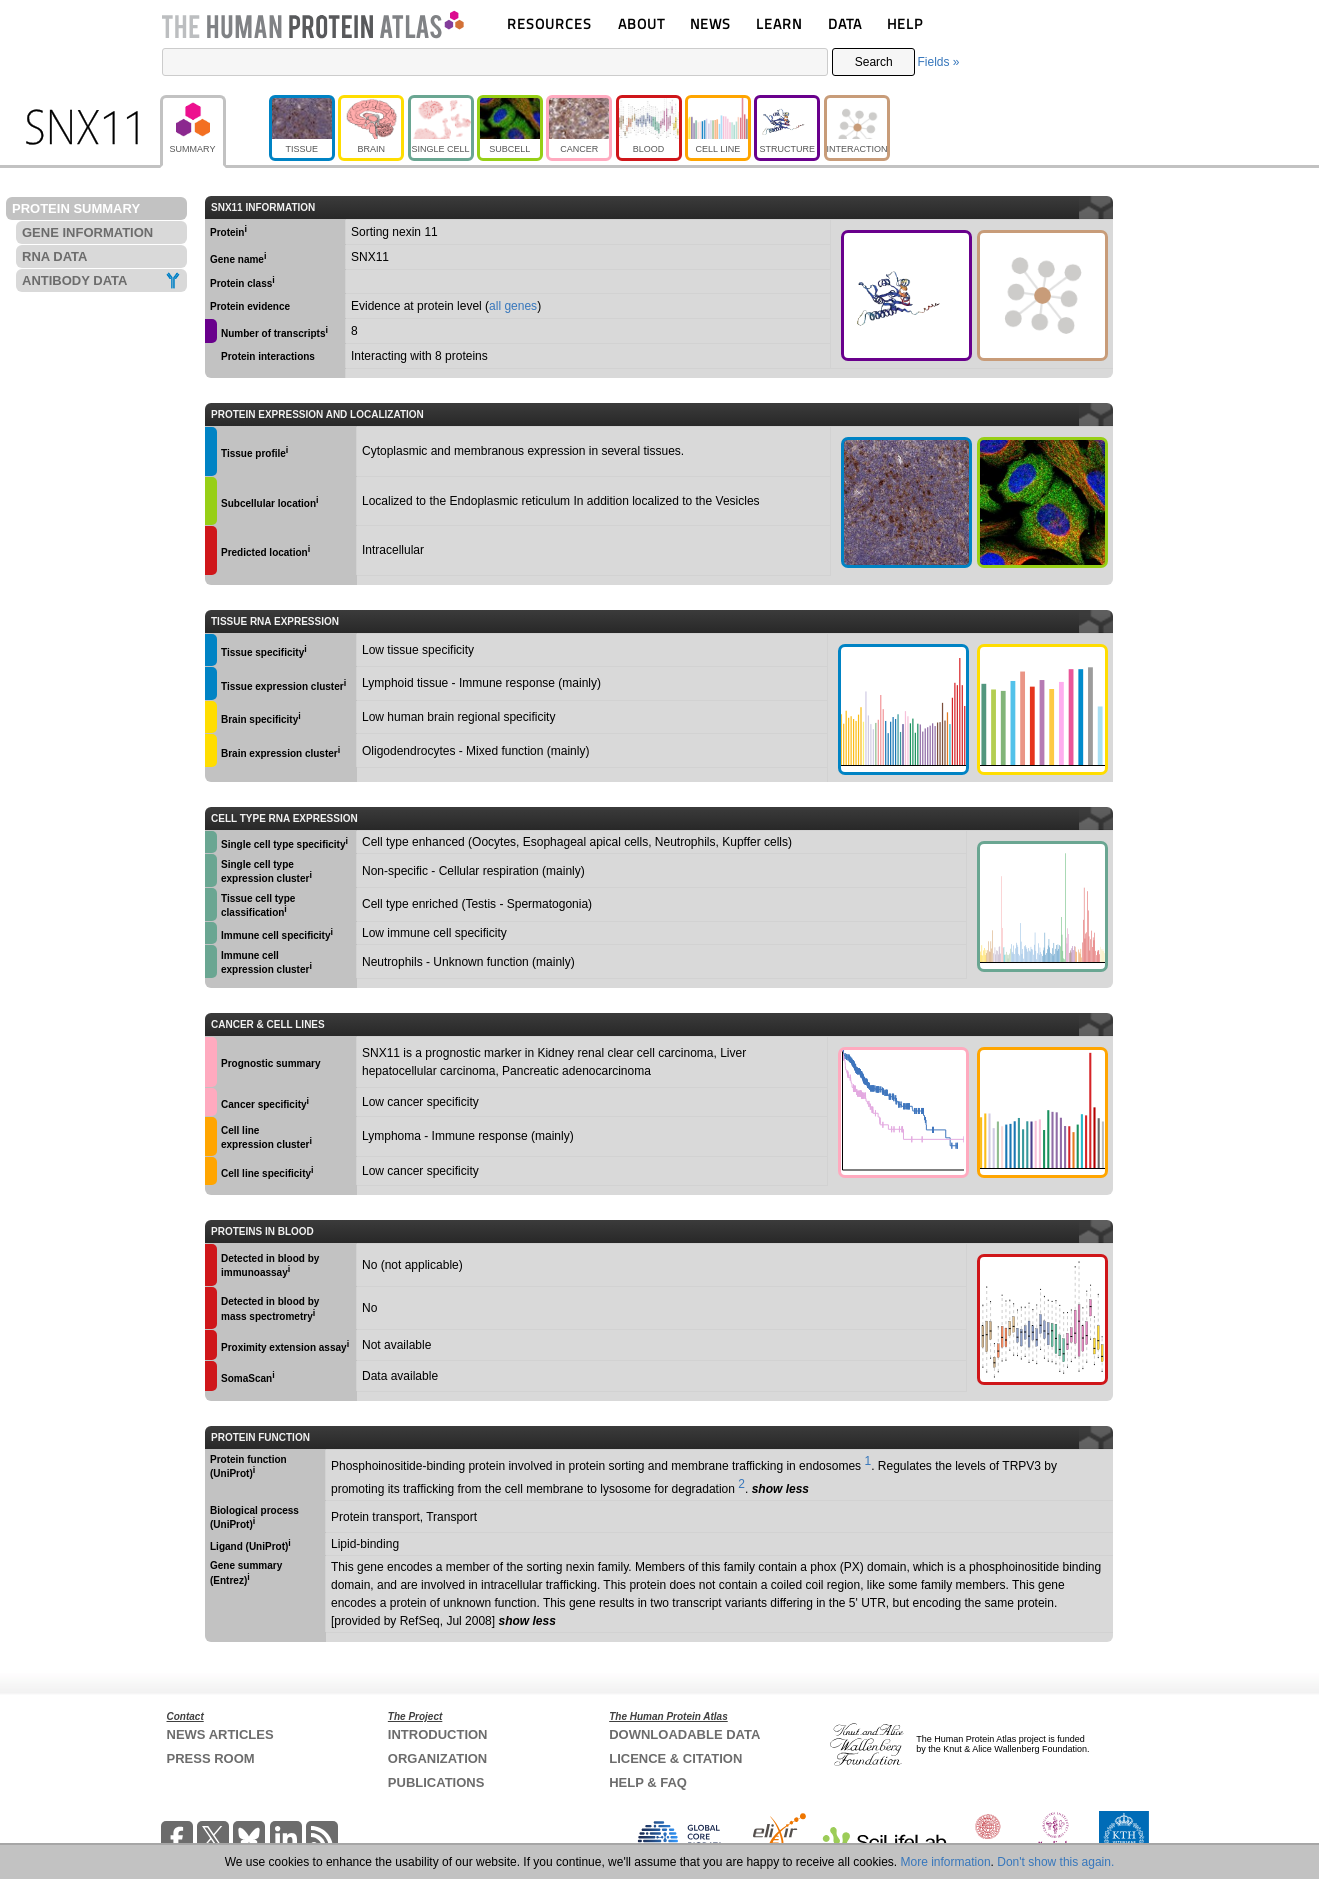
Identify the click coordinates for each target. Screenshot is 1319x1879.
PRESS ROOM (211, 1758)
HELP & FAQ (648, 1782)
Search (874, 62)
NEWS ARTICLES (220, 1734)
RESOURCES (549, 23)
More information (946, 1862)
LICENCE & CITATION (675, 1758)
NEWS (710, 23)
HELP (905, 23)
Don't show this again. (1055, 1862)
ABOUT (641, 23)
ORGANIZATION (437, 1758)
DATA (845, 23)
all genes (513, 306)
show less (780, 1489)
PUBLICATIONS (436, 1782)
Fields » (938, 62)
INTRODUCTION (438, 1734)
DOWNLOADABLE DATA (684, 1734)
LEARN (779, 23)
